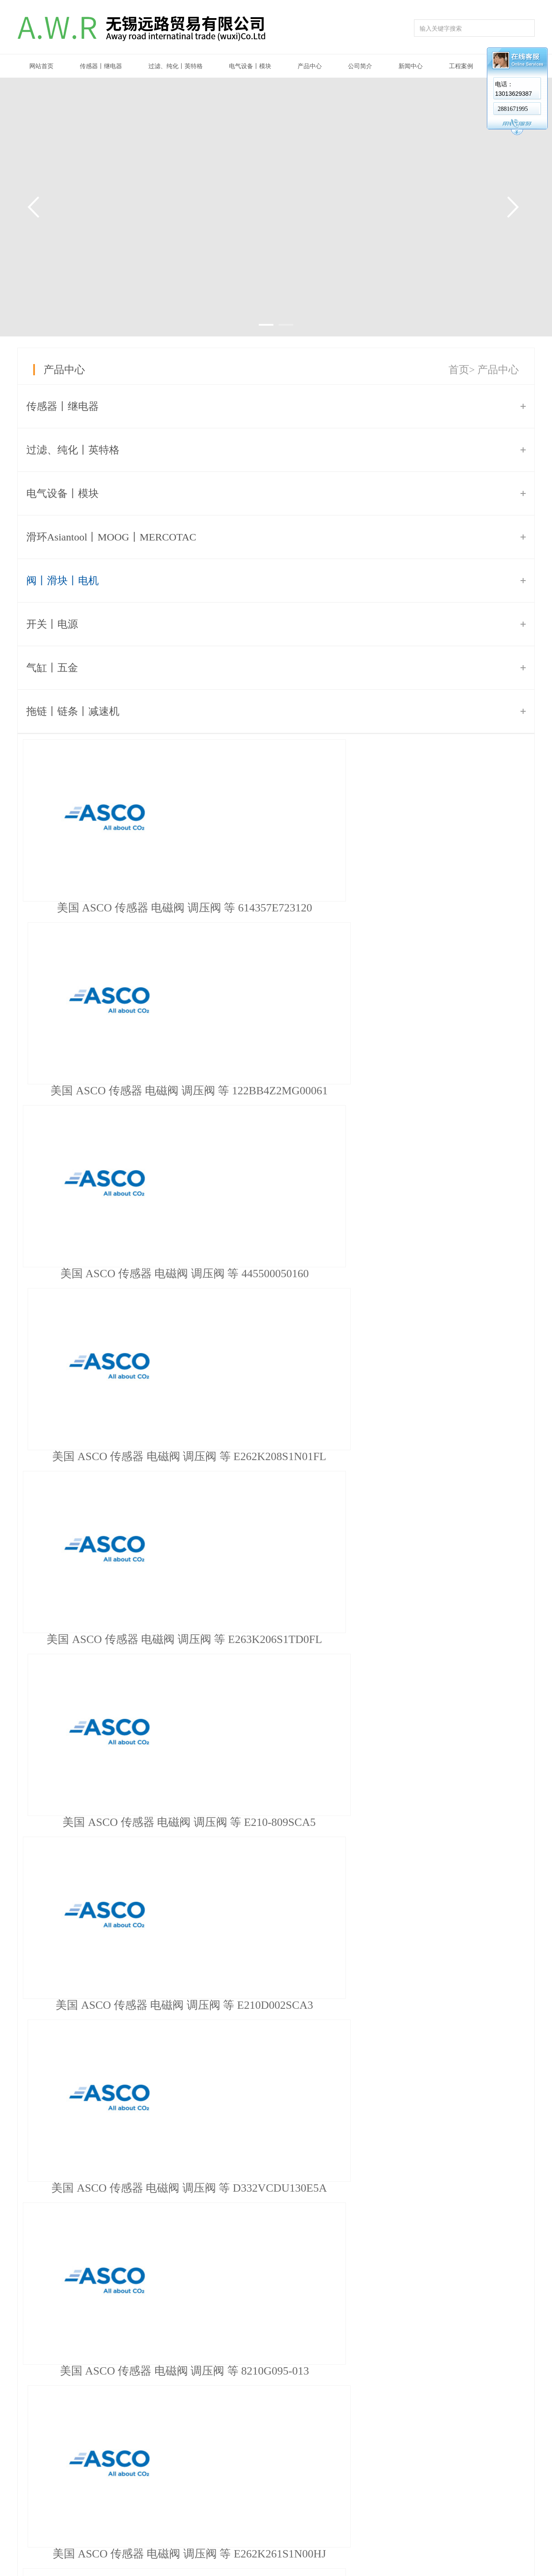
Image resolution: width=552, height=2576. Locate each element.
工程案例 (461, 66)
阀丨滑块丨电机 (62, 580)
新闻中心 (410, 66)
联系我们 (422, 2439)
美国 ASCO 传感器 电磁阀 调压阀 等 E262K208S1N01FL (108, 1090)
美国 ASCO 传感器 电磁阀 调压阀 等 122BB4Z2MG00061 (280, 908)
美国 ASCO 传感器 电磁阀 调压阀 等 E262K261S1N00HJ (108, 1456)
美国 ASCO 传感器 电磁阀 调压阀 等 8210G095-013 (452, 1273)
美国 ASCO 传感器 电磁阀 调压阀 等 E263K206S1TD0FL (280, 1090)
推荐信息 (276, 1513)
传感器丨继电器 (101, 66)
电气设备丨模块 (250, 66)
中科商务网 (489, 2547)
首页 (458, 369)
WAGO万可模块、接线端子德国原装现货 (137, 1613)
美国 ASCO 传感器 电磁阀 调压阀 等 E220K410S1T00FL (280, 1456)
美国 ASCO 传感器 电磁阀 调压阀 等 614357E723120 (108, 908)
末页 (255, 1478)
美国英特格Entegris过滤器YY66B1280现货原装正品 (160, 1682)
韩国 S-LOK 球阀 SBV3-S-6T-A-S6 (276, 2034)
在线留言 (422, 2454)
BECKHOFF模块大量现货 (102, 1579)
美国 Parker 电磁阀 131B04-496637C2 (276, 2371)
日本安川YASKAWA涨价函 (105, 1648)
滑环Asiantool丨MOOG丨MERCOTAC (111, 537)
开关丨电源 (52, 624)
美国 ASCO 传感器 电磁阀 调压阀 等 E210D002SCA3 (108, 1273)
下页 (222, 1478)
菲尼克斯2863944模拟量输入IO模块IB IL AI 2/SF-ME (162, 1717)
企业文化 (164, 2454)
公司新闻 (357, 2454)
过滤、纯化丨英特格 (175, 66)
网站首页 (41, 66)
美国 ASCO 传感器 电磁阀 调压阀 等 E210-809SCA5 (452, 1090)
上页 (72, 1478)
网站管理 (523, 2547)
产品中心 (310, 66)
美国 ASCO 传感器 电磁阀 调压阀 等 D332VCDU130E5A (280, 1273)
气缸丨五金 (52, 667)
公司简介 (360, 66)
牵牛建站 (457, 2547)
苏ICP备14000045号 (89, 2566)
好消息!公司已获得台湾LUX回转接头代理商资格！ (159, 1544)
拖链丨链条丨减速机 (72, 711)
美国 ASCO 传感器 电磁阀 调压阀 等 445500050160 (452, 908)
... (182, 1478)
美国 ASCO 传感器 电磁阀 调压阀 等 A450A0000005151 (452, 1456)
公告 (351, 2439)
